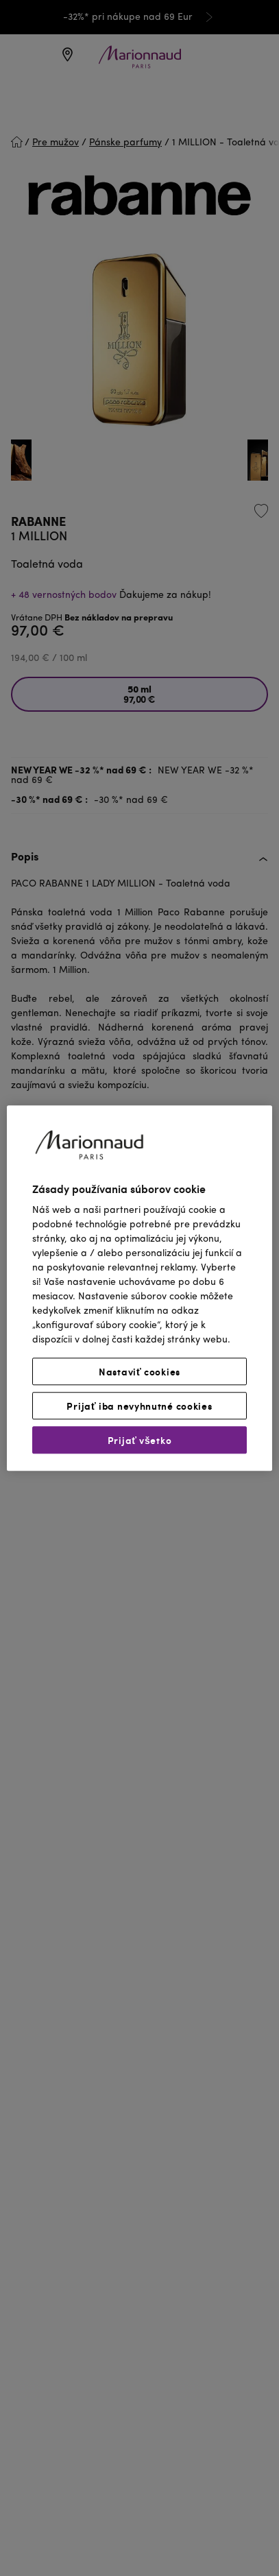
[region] (139, 1288)
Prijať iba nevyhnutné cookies (139, 1405)
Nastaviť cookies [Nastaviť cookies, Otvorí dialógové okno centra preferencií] (139, 1371)
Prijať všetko (140, 1440)
